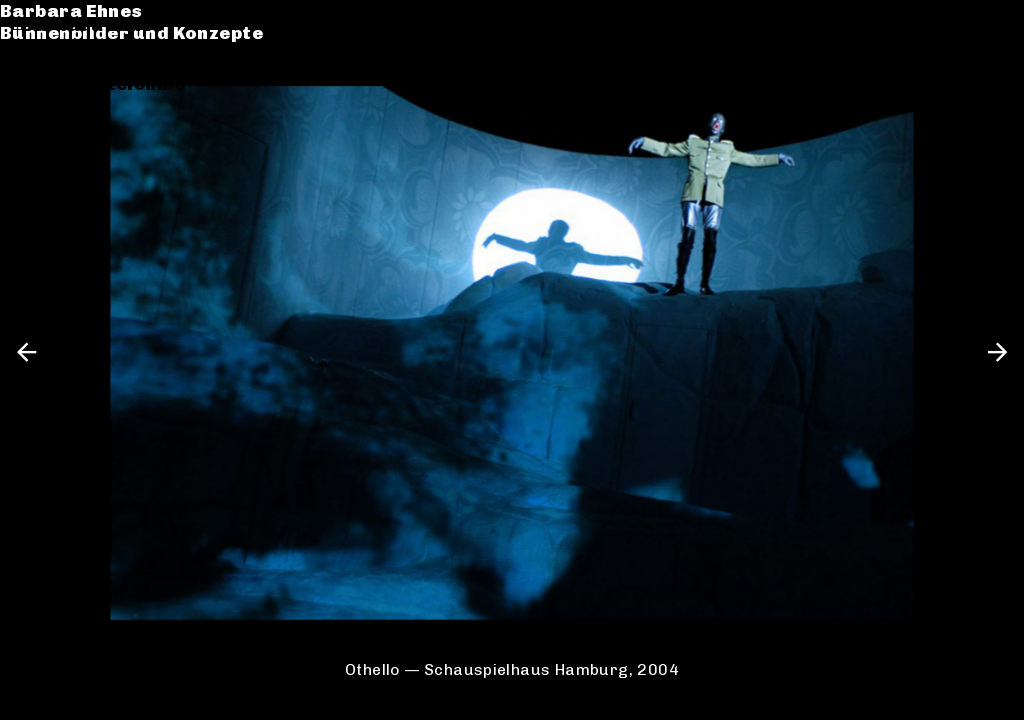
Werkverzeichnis (103, 83)
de (957, 24)
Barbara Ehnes (92, 24)
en (991, 24)
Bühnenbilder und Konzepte (152, 47)
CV (34, 106)
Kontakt (60, 128)
